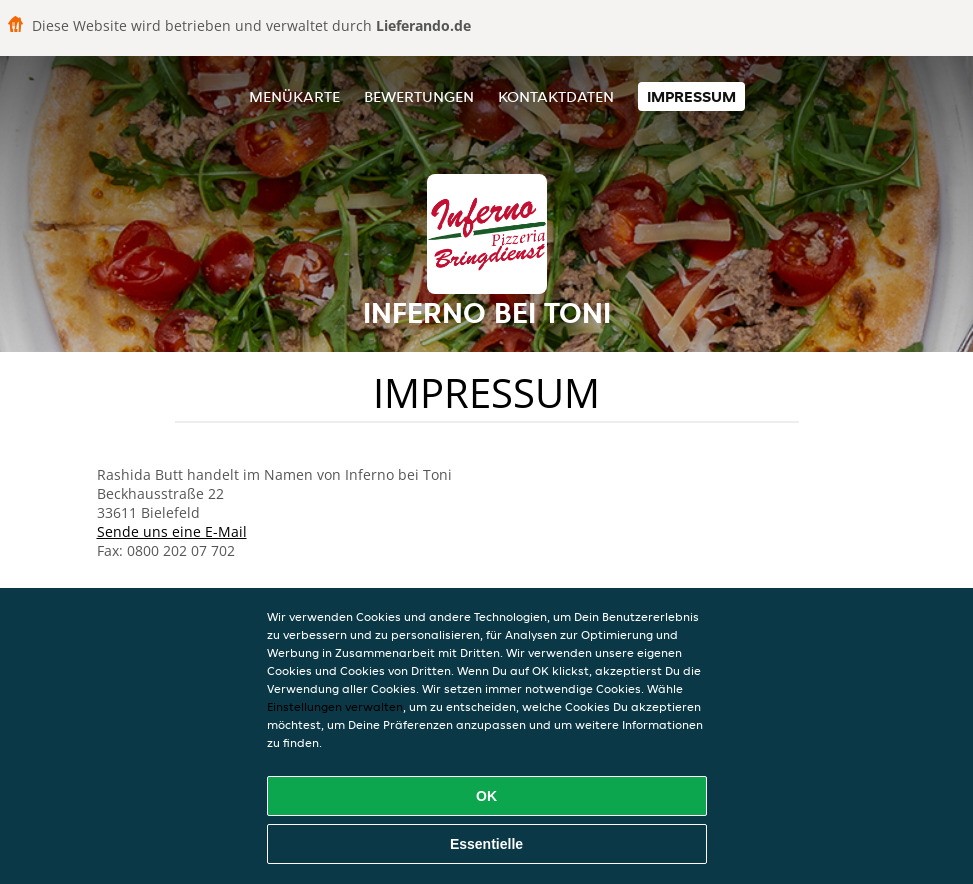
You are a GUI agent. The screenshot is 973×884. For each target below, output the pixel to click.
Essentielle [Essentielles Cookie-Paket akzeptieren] (486, 844)
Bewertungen (419, 96)
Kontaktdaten (556, 96)
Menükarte (294, 96)
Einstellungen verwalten (335, 706)
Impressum (691, 96)
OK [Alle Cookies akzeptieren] (486, 796)
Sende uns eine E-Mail (172, 531)
